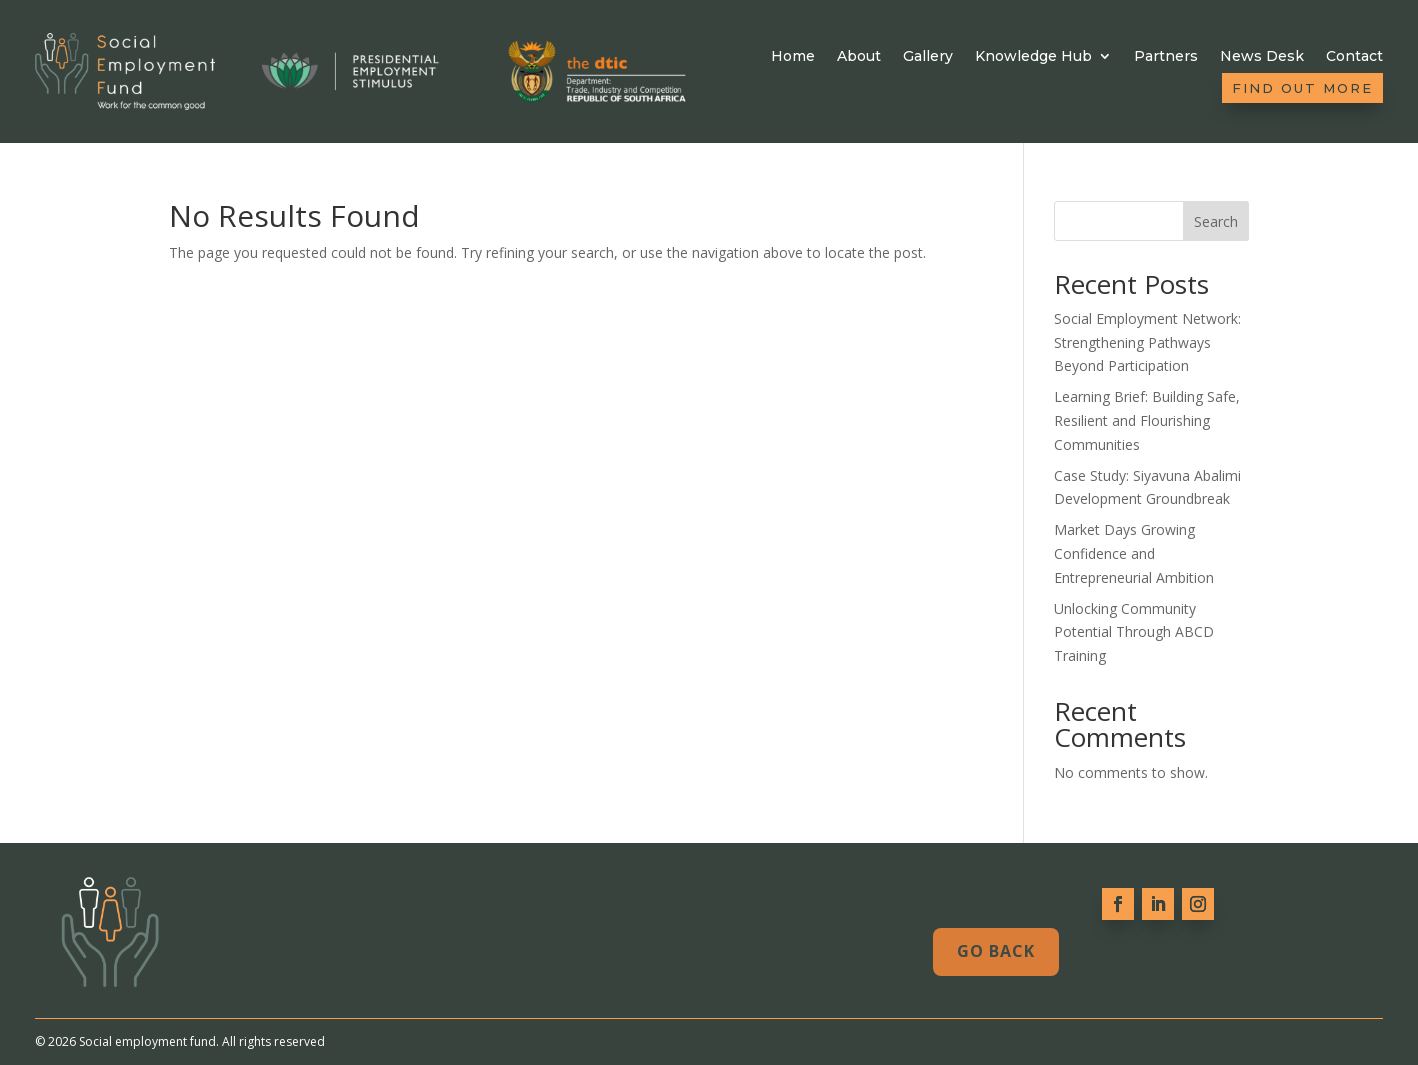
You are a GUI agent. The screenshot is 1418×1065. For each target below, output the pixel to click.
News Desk (1262, 56)
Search (1216, 221)
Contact (1354, 56)
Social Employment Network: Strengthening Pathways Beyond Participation (1147, 342)
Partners (1166, 56)
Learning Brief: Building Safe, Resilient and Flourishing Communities (1147, 420)
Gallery (928, 56)
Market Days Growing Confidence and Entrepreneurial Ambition (1134, 553)
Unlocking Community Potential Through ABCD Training (1134, 632)
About (859, 56)
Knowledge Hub (1033, 56)
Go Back (996, 951)
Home (793, 56)
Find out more (1302, 88)
